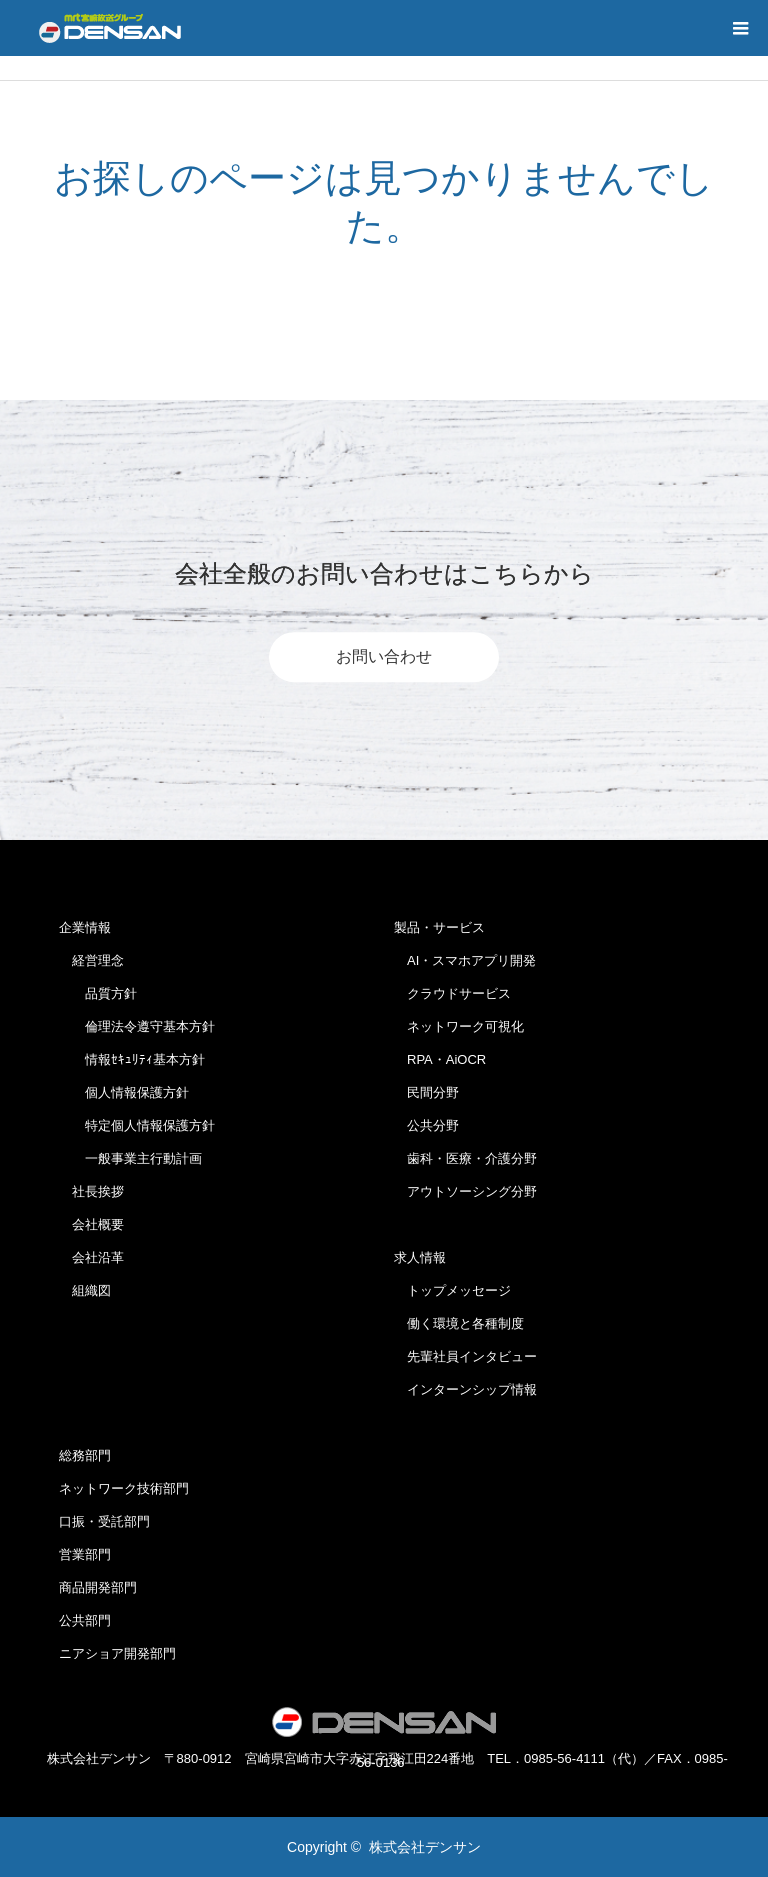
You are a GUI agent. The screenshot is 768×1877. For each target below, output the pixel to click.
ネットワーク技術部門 (124, 1488)
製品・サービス (439, 927)
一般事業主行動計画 (130, 1158)
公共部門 (85, 1620)
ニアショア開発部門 (117, 1653)
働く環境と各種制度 (459, 1323)
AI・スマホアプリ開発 (465, 960)
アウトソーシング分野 (465, 1191)
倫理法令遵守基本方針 (137, 1026)
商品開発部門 (98, 1587)
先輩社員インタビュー (465, 1356)
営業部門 (85, 1554)
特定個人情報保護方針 (137, 1125)
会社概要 (91, 1224)
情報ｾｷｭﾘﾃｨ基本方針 (132, 1059)
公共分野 (426, 1125)
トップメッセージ (452, 1290)
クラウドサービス (452, 993)
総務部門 (85, 1455)
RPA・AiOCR (440, 1059)
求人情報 (420, 1257)
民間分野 (426, 1092)
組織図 (85, 1290)
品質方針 (98, 993)
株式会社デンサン (425, 1847)
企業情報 (85, 927)
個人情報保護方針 (124, 1092)
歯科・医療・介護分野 (465, 1158)
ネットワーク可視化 (459, 1026)
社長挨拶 (91, 1191)
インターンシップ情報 (465, 1389)
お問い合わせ (384, 656)
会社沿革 (91, 1257)
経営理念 (91, 960)
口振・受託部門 (104, 1521)
